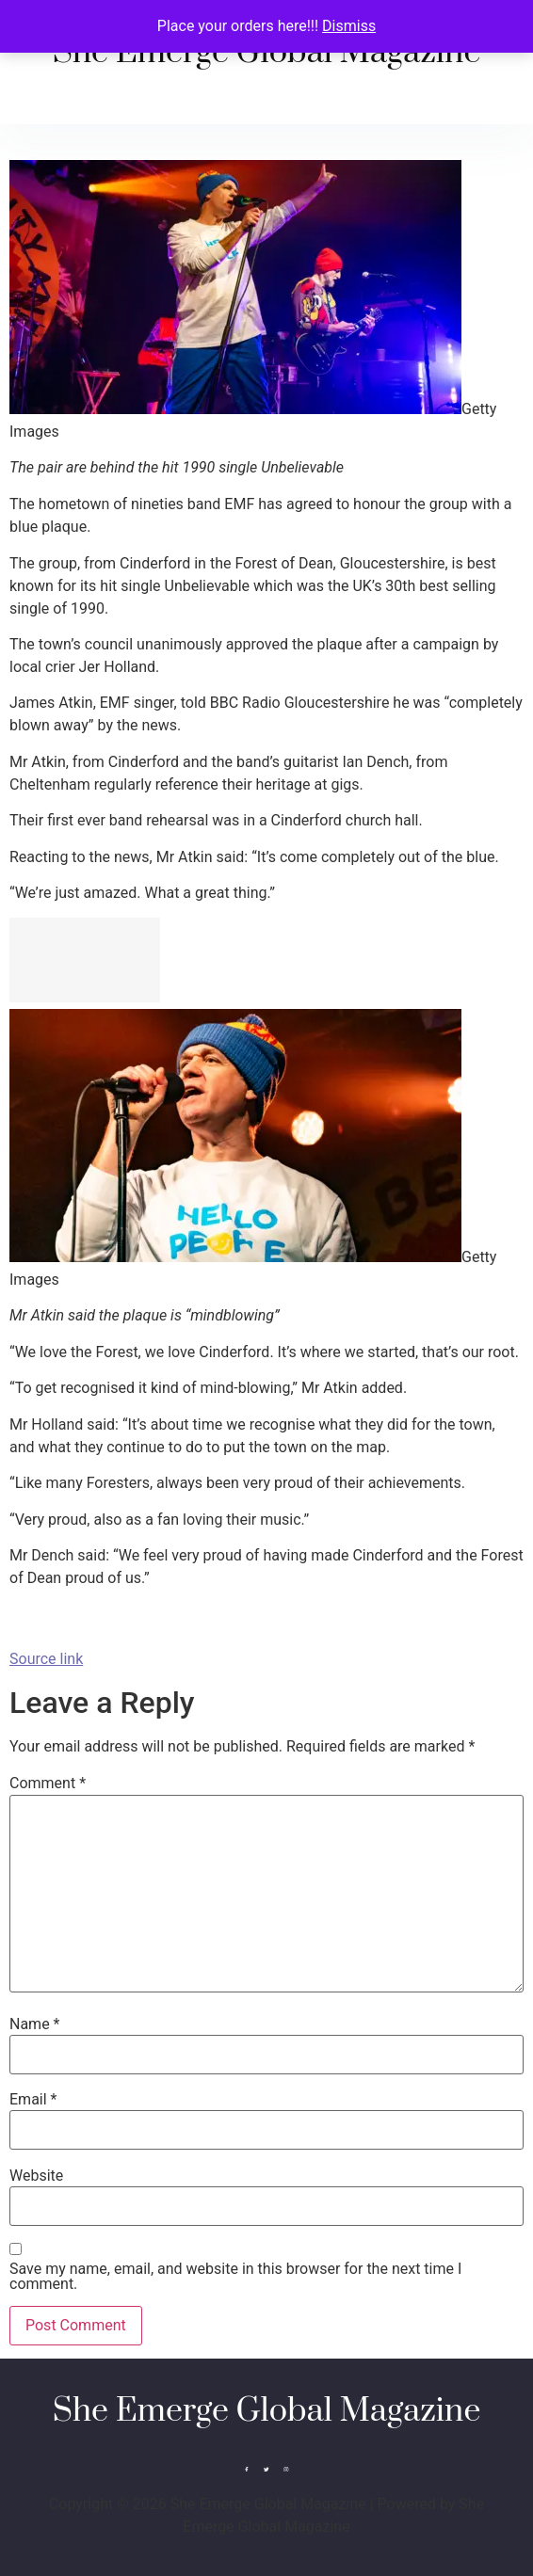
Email (33, 2099)
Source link (46, 1659)
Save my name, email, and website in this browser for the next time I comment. (235, 2277)
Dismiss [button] (349, 26)
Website (36, 2176)
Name (34, 2024)
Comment (47, 1783)
